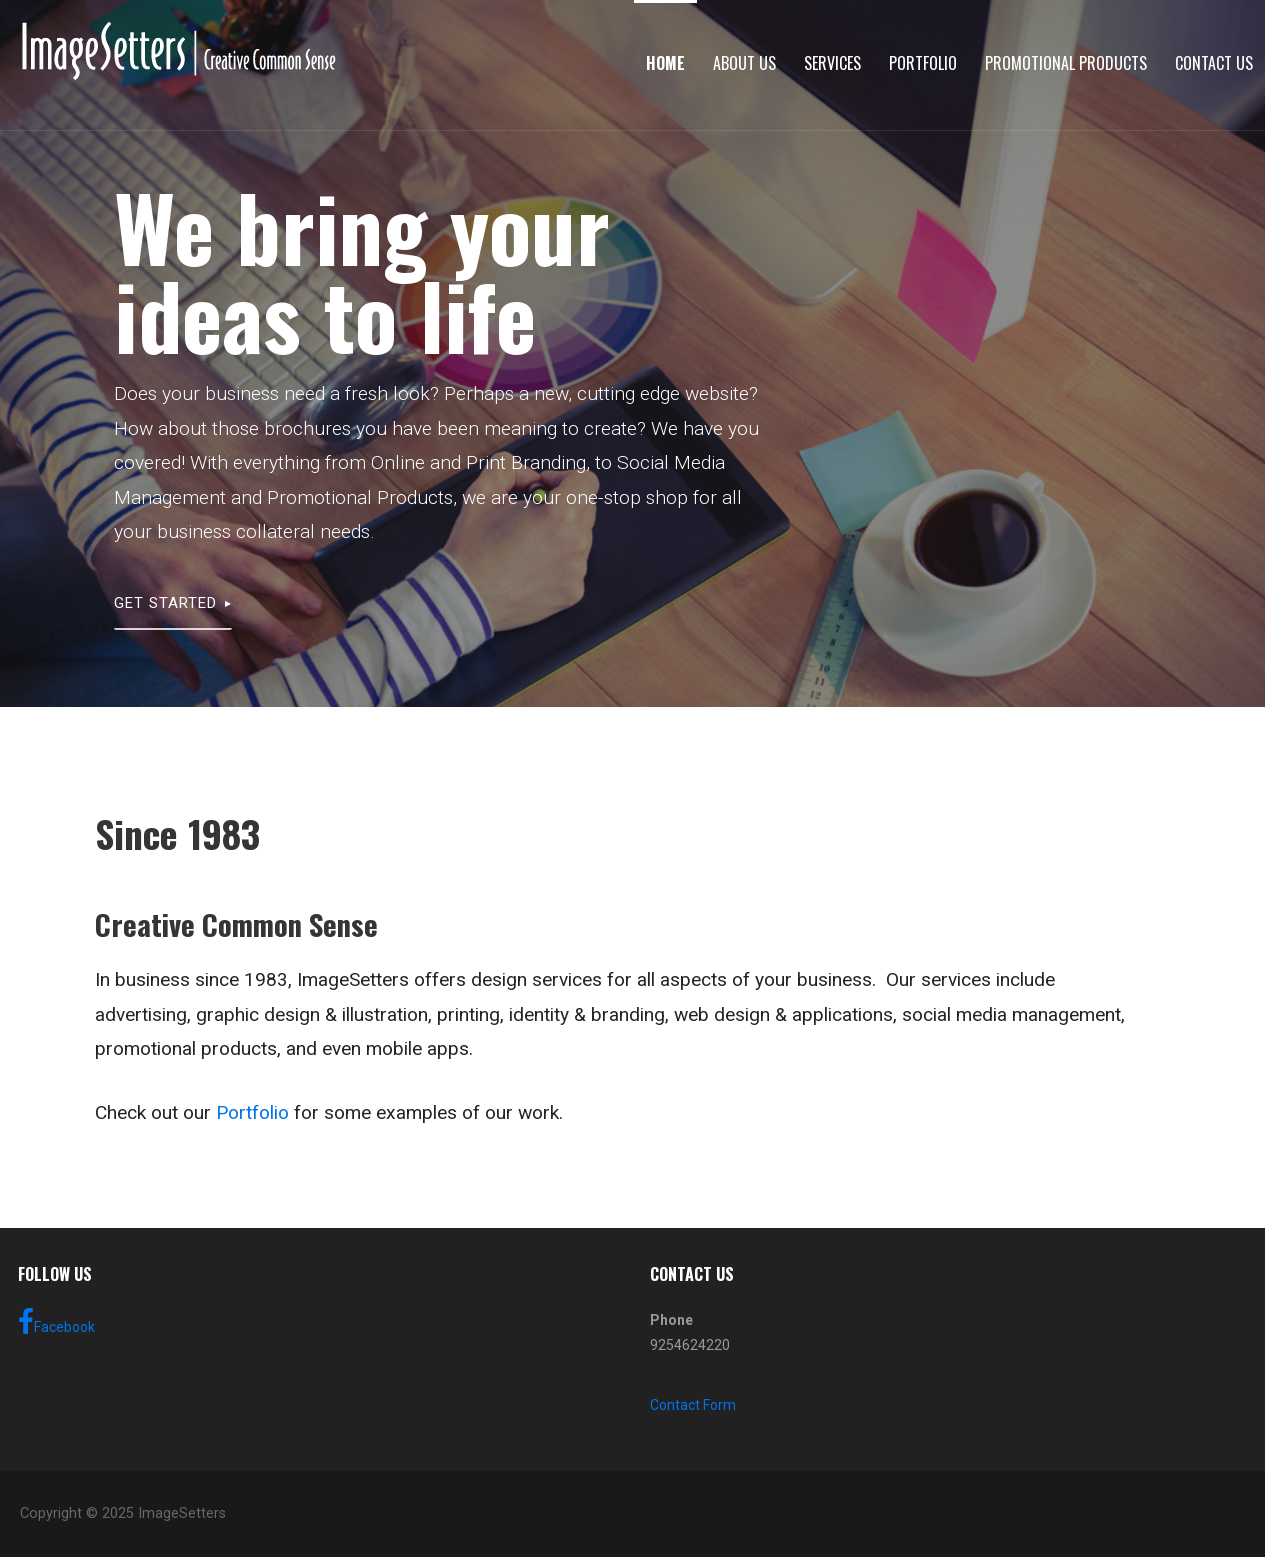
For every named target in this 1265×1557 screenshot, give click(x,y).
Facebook (56, 1322)
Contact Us (1214, 63)
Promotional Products (1066, 63)
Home (665, 63)
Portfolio (923, 63)
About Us (744, 63)
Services (832, 63)
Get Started (165, 603)
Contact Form (693, 1405)
